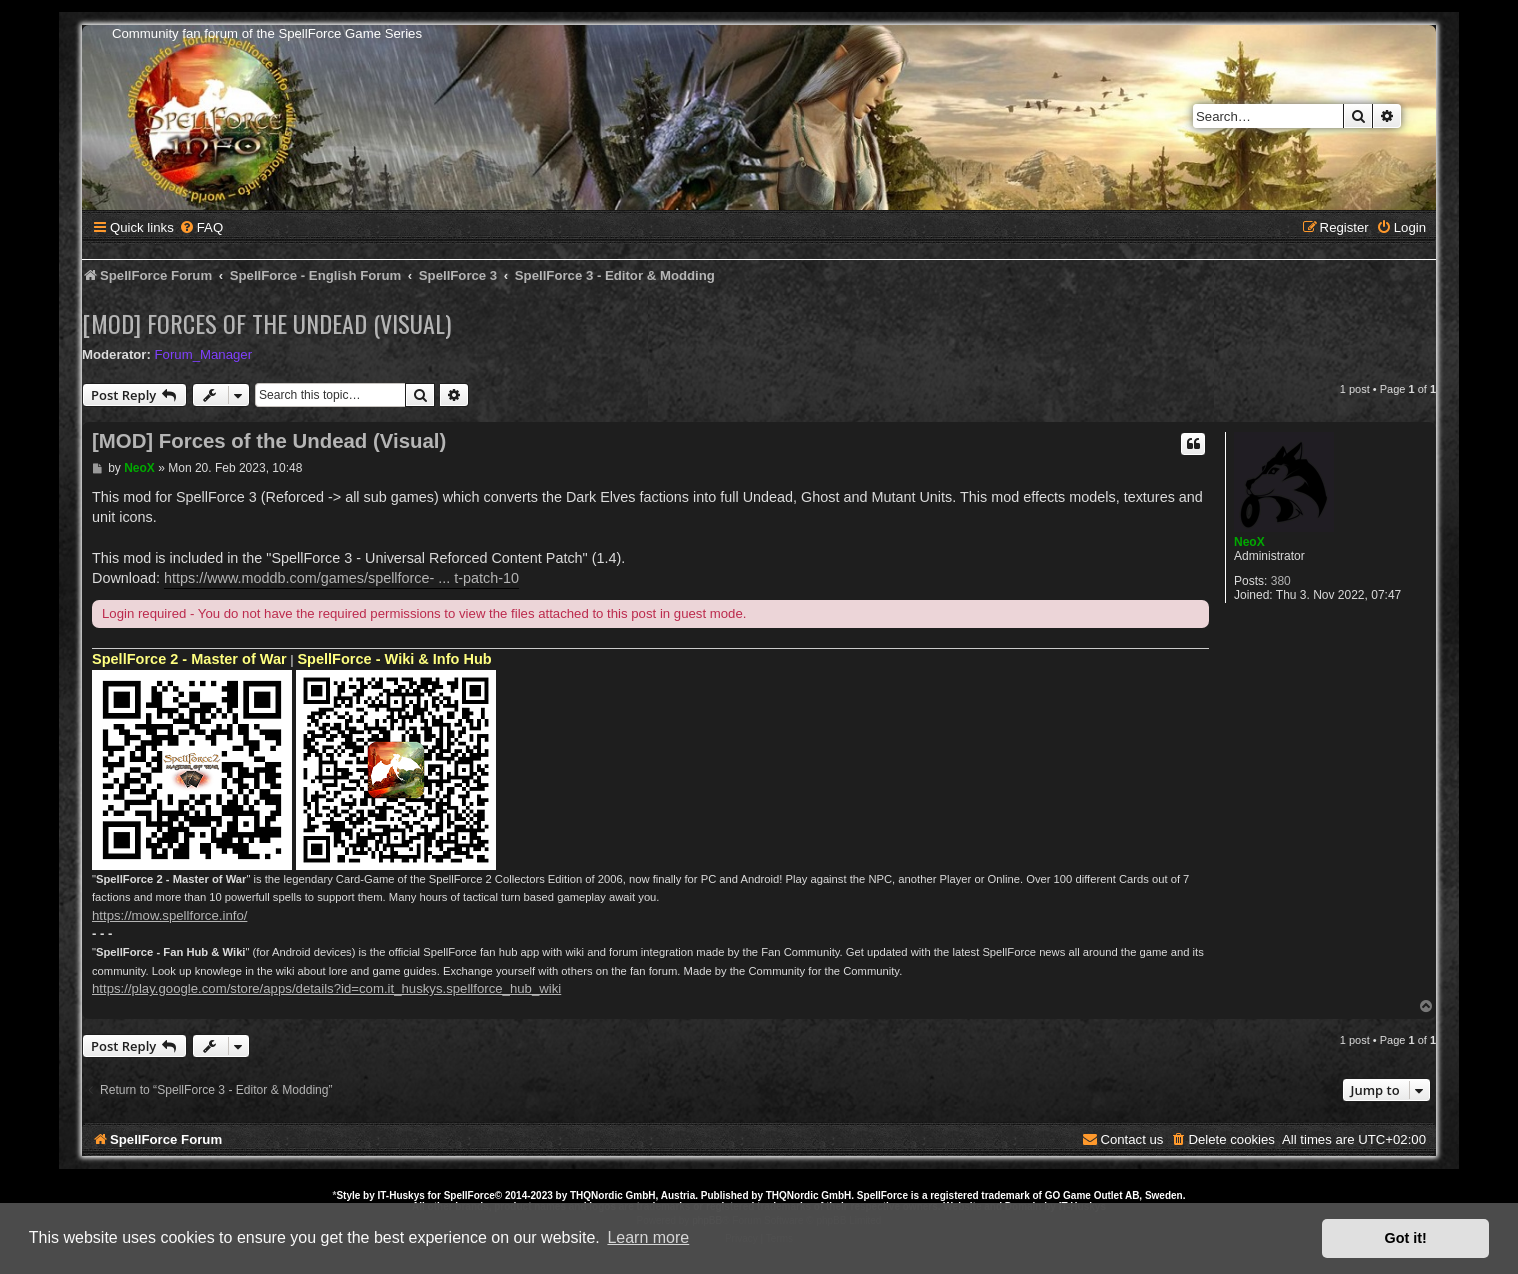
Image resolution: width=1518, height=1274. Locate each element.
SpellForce (469, 1195)
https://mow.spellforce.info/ (169, 915)
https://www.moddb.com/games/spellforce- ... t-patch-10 (341, 578)
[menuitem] (201, 227)
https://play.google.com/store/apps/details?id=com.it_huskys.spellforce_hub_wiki (326, 988)
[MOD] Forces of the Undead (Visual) (266, 323)
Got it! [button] (1406, 1238)
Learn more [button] (648, 1237)
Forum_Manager (203, 354)
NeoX (1249, 542)
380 (1281, 581)
